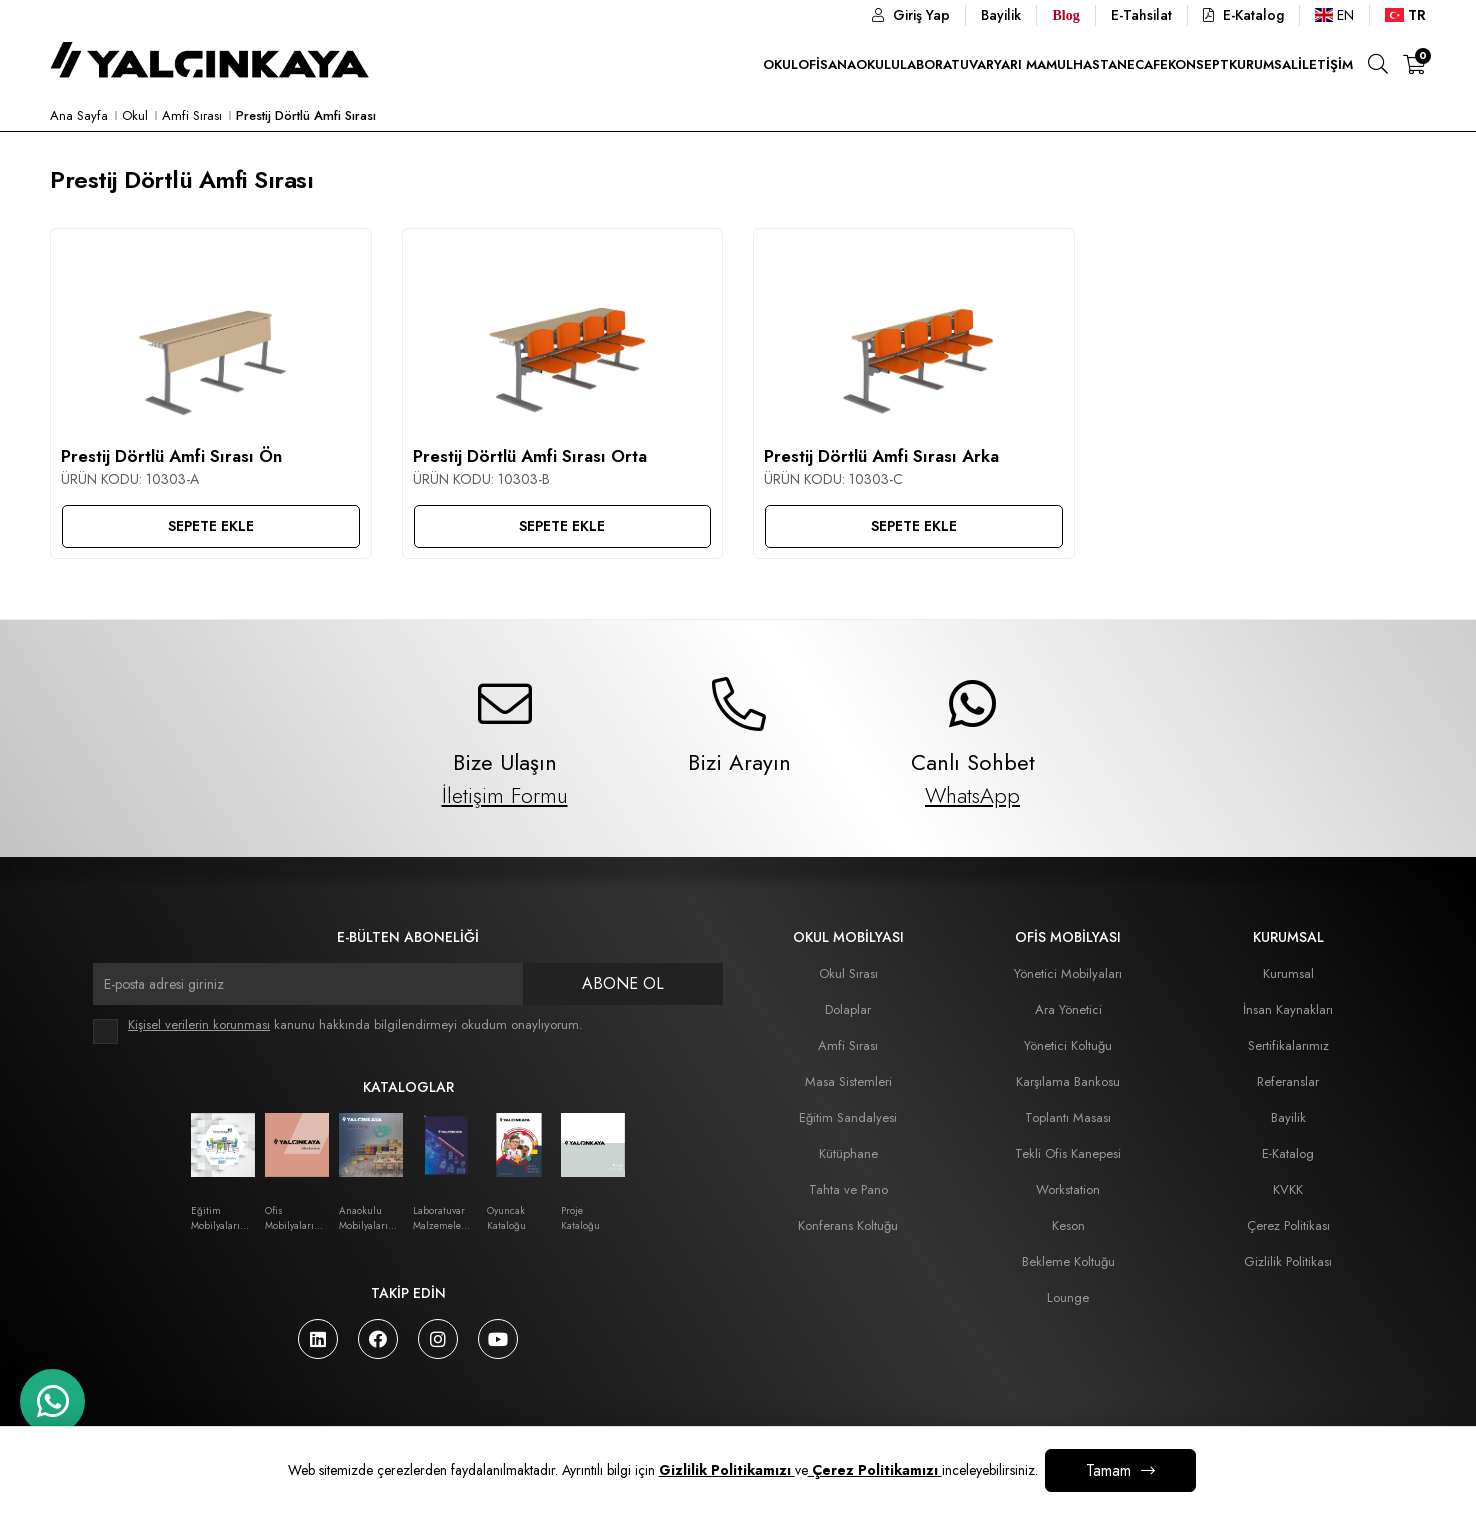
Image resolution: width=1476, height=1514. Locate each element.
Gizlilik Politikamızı (727, 1470)
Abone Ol (623, 983)
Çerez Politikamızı (875, 1470)
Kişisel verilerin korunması (199, 1024)
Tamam (1108, 1470)
